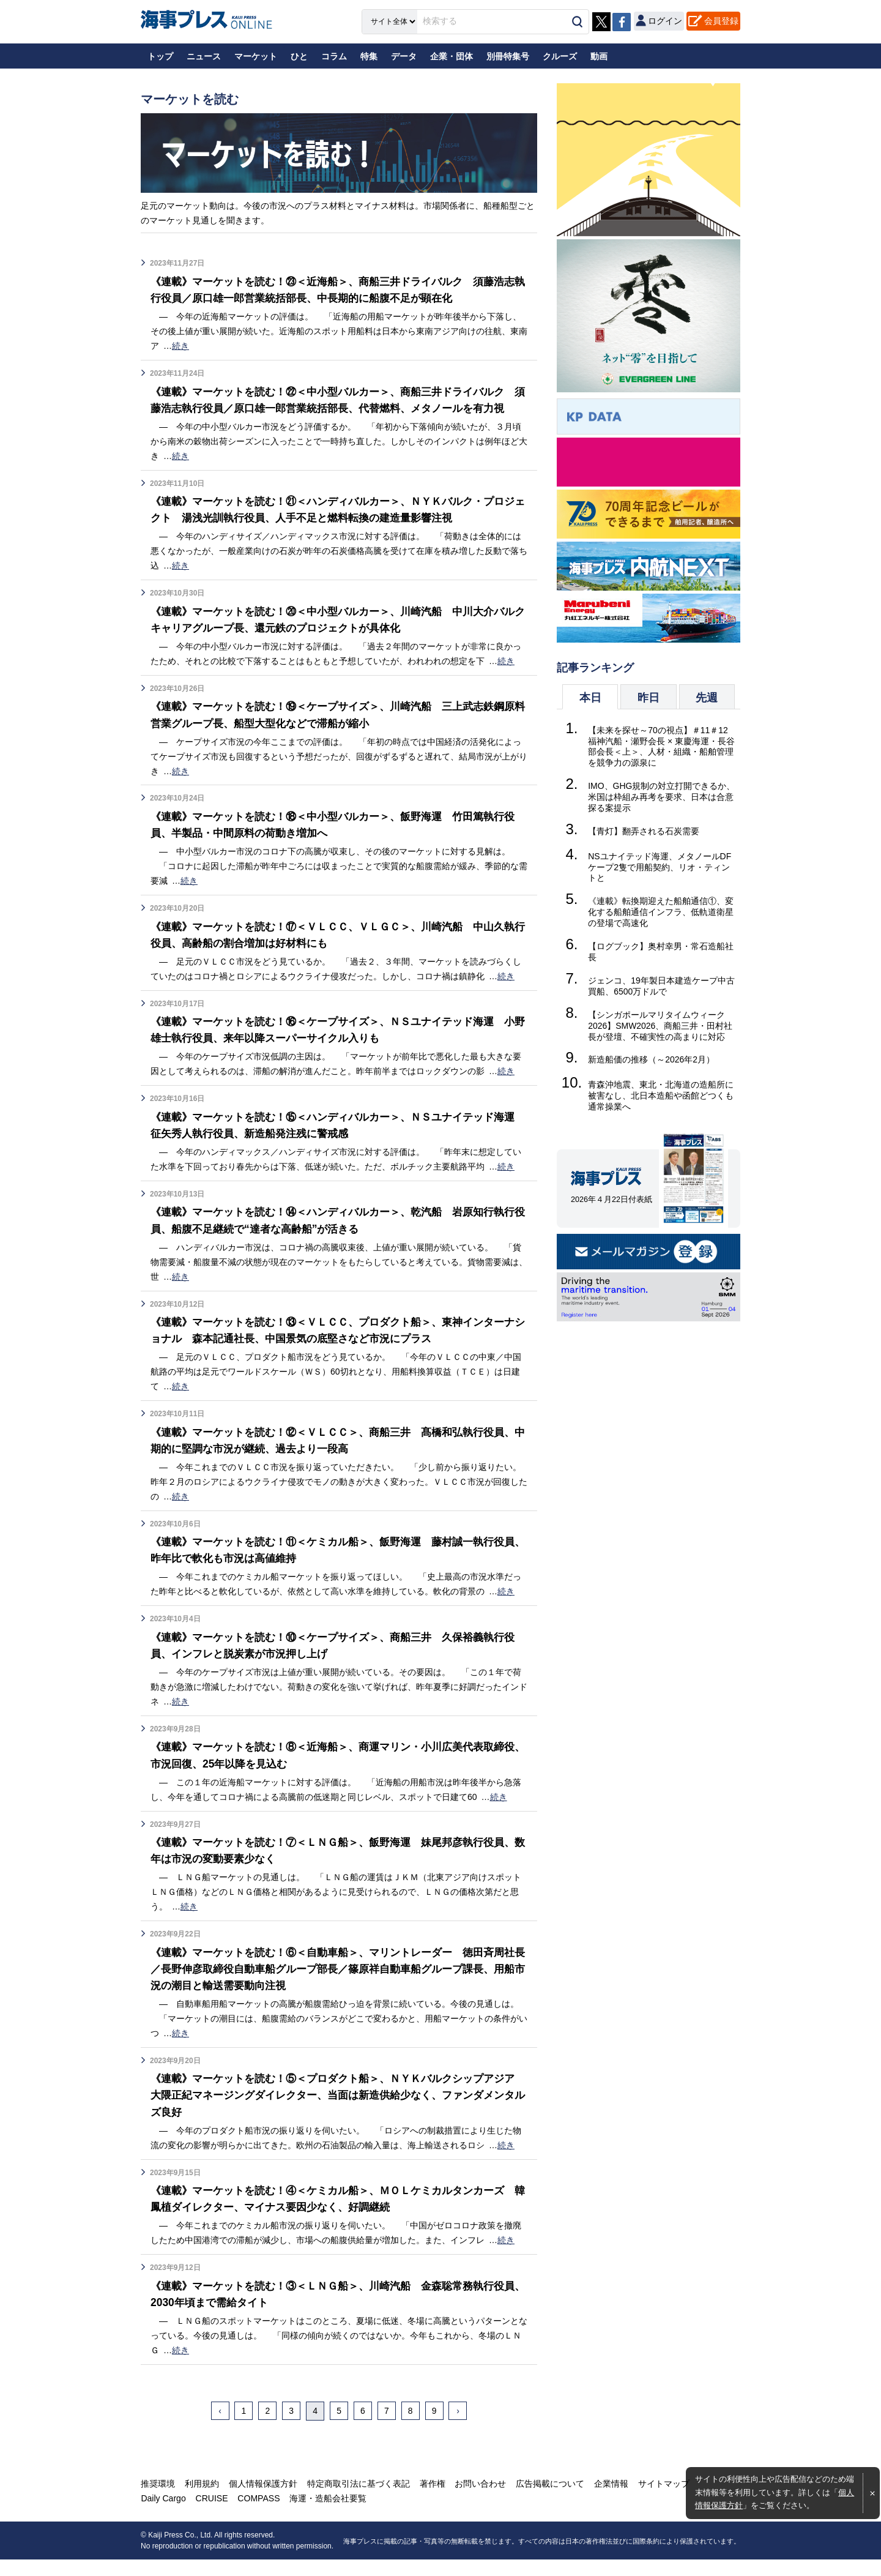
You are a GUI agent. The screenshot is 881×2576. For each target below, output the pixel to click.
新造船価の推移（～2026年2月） (651, 1059)
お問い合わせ (478, 2500)
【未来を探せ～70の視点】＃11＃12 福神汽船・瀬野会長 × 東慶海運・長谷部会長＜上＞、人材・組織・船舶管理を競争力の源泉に (661, 746)
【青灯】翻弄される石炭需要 (643, 831)
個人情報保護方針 (262, 2500)
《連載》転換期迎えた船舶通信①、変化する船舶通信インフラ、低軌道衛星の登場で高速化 (661, 912)
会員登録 (721, 21)
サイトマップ (659, 2500)
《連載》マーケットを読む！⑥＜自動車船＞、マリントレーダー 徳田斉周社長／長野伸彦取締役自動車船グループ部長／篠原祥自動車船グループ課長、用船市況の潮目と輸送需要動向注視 (338, 1985)
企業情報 (607, 2500)
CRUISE (211, 2515)
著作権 (430, 2500)
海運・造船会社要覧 (326, 2515)
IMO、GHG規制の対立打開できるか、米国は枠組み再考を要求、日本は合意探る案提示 (661, 797)
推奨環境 (158, 2500)
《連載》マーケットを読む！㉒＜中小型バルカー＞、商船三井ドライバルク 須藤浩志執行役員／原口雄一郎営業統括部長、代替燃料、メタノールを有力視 (343, 408)
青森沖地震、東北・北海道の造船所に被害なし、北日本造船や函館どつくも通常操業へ (661, 1095)
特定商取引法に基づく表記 (356, 2500)
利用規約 (201, 2500)
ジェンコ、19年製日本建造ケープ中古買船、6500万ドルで (661, 986)
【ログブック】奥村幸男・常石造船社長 (661, 951)
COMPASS (257, 2515)
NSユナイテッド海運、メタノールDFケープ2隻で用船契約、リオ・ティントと (659, 867)
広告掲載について (547, 2500)
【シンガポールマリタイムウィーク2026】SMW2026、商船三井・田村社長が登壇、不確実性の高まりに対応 (660, 1026)
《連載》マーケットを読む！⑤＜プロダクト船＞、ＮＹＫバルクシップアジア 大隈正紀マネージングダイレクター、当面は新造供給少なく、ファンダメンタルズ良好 (338, 2111)
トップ (160, 56)
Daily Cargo (163, 2515)
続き (180, 346)
